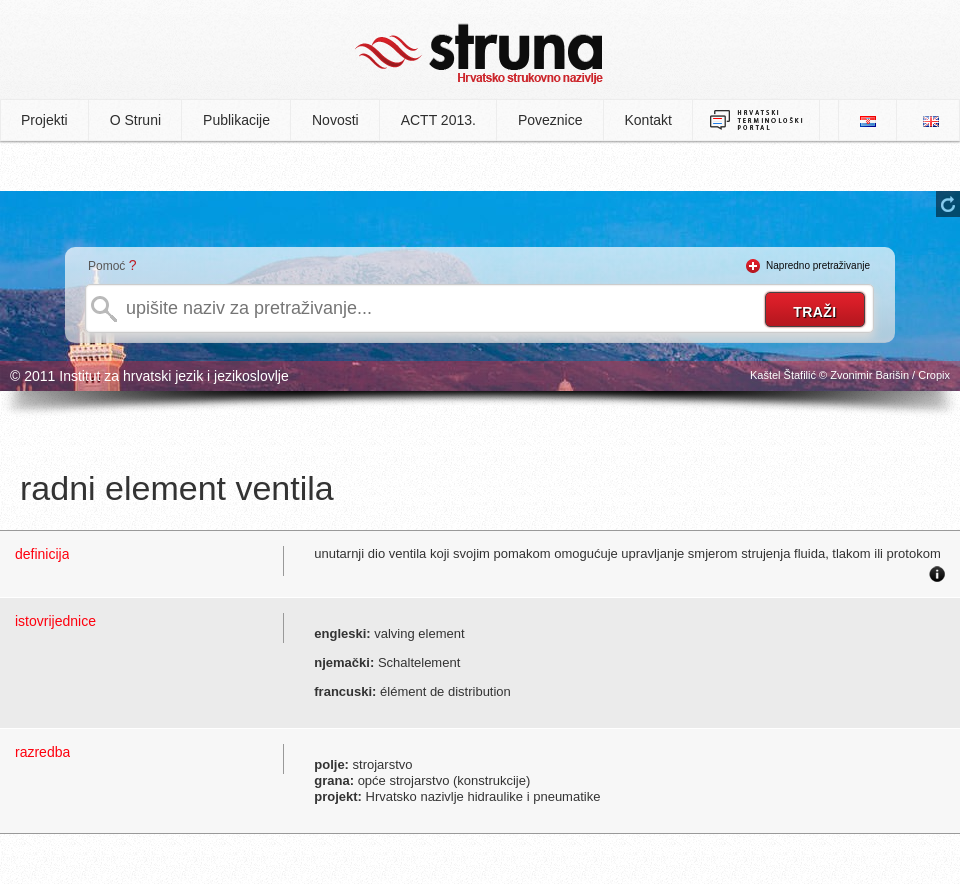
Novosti (335, 120)
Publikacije (236, 120)
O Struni (135, 120)
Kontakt (648, 120)
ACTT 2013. (438, 120)
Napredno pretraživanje (818, 265)
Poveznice (550, 120)
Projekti (44, 120)
